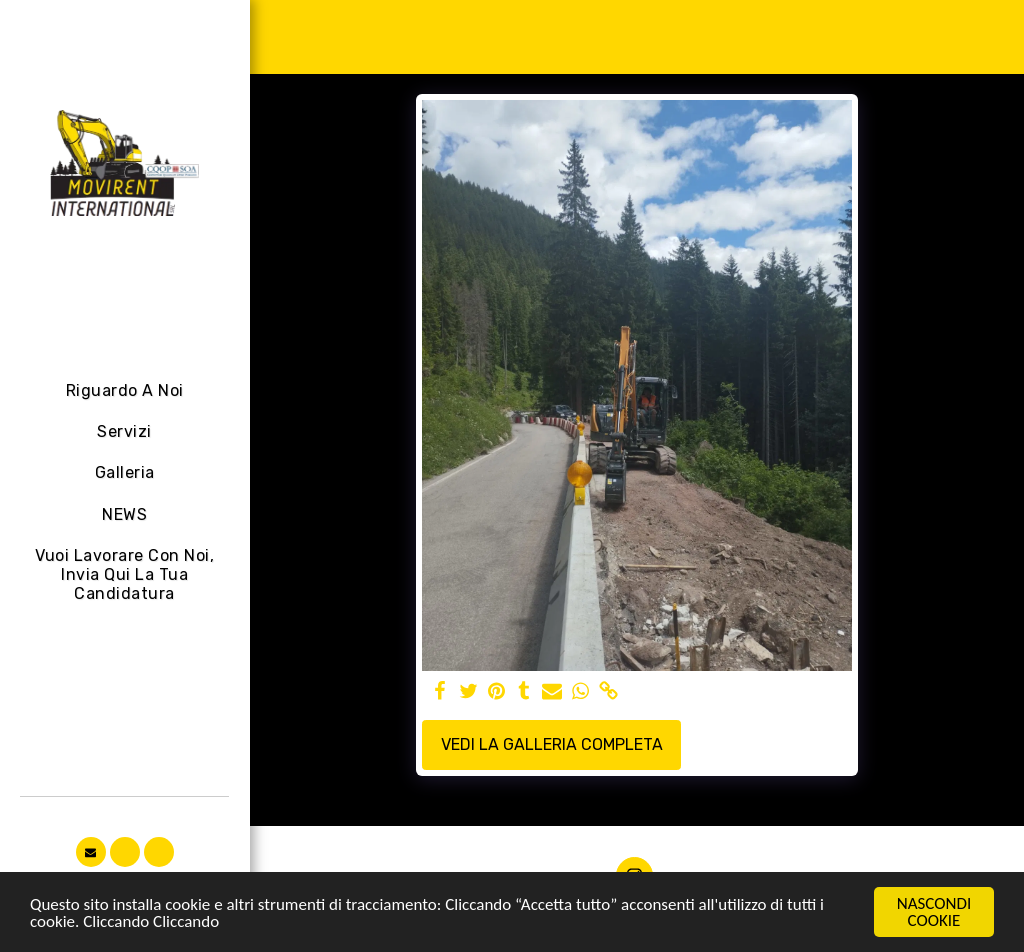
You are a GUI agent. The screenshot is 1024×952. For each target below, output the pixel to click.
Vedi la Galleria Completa (552, 744)
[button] (91, 852)
